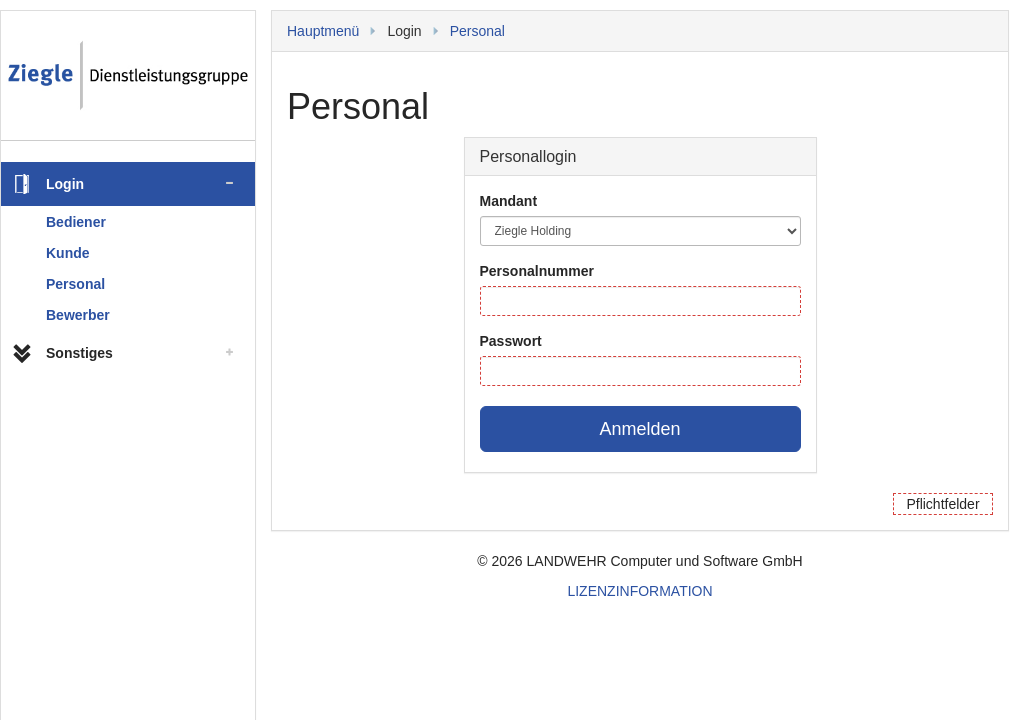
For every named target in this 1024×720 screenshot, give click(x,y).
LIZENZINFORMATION (639, 591)
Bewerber (78, 315)
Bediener (76, 222)
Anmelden (639, 429)
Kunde (68, 253)
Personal (75, 284)
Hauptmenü (323, 31)
